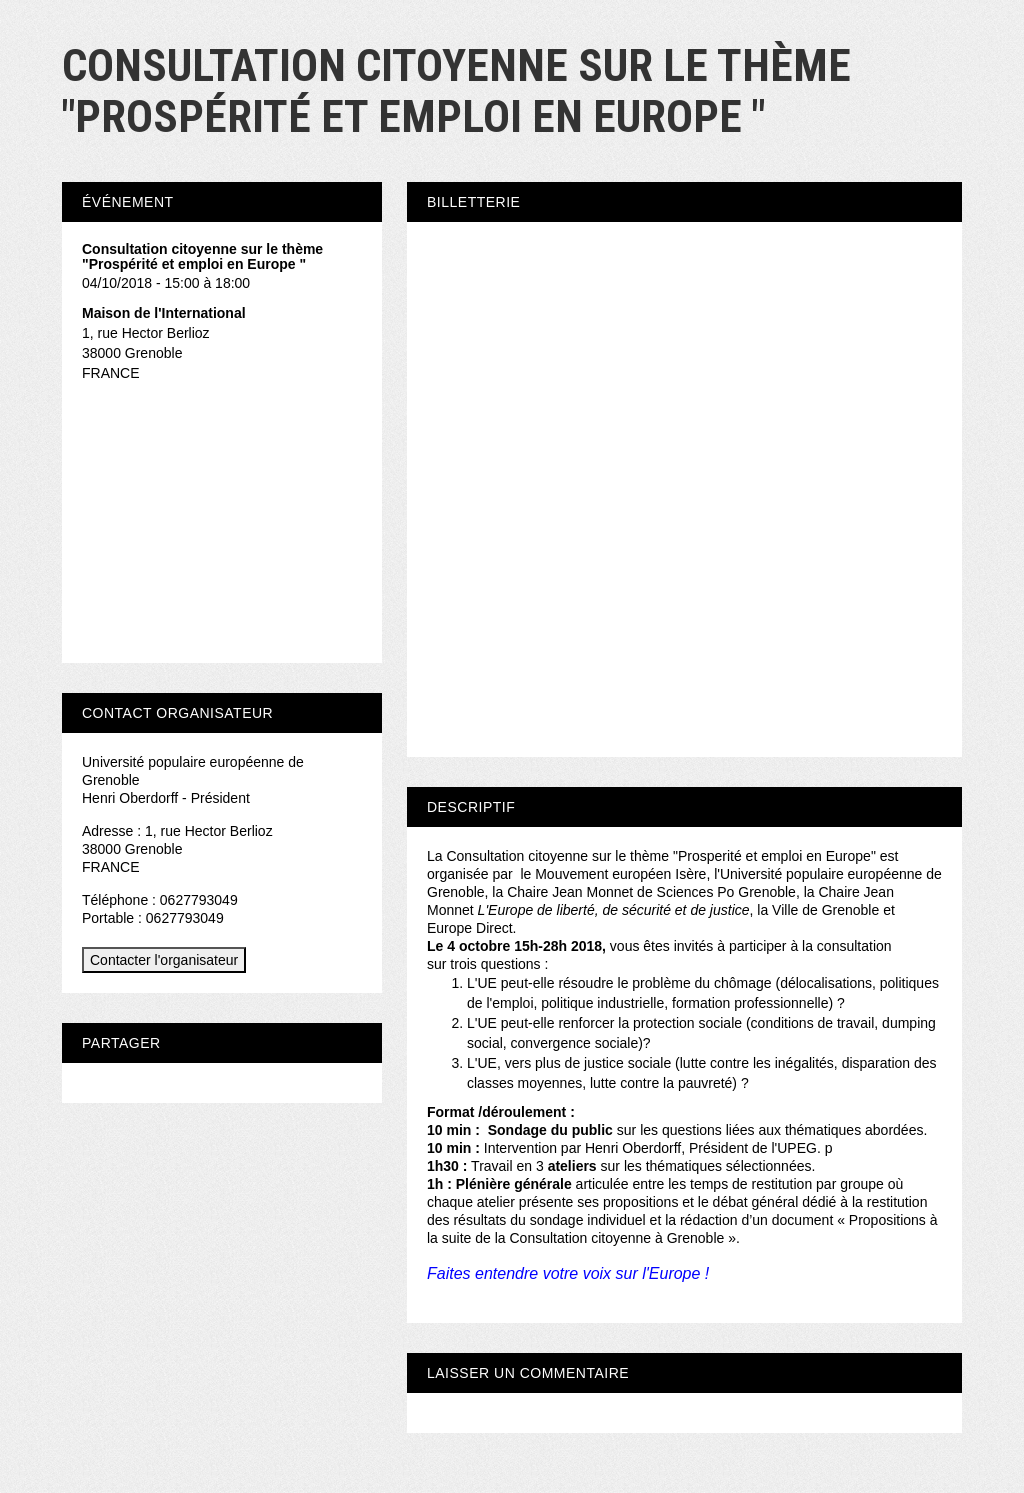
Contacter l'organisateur (164, 960)
